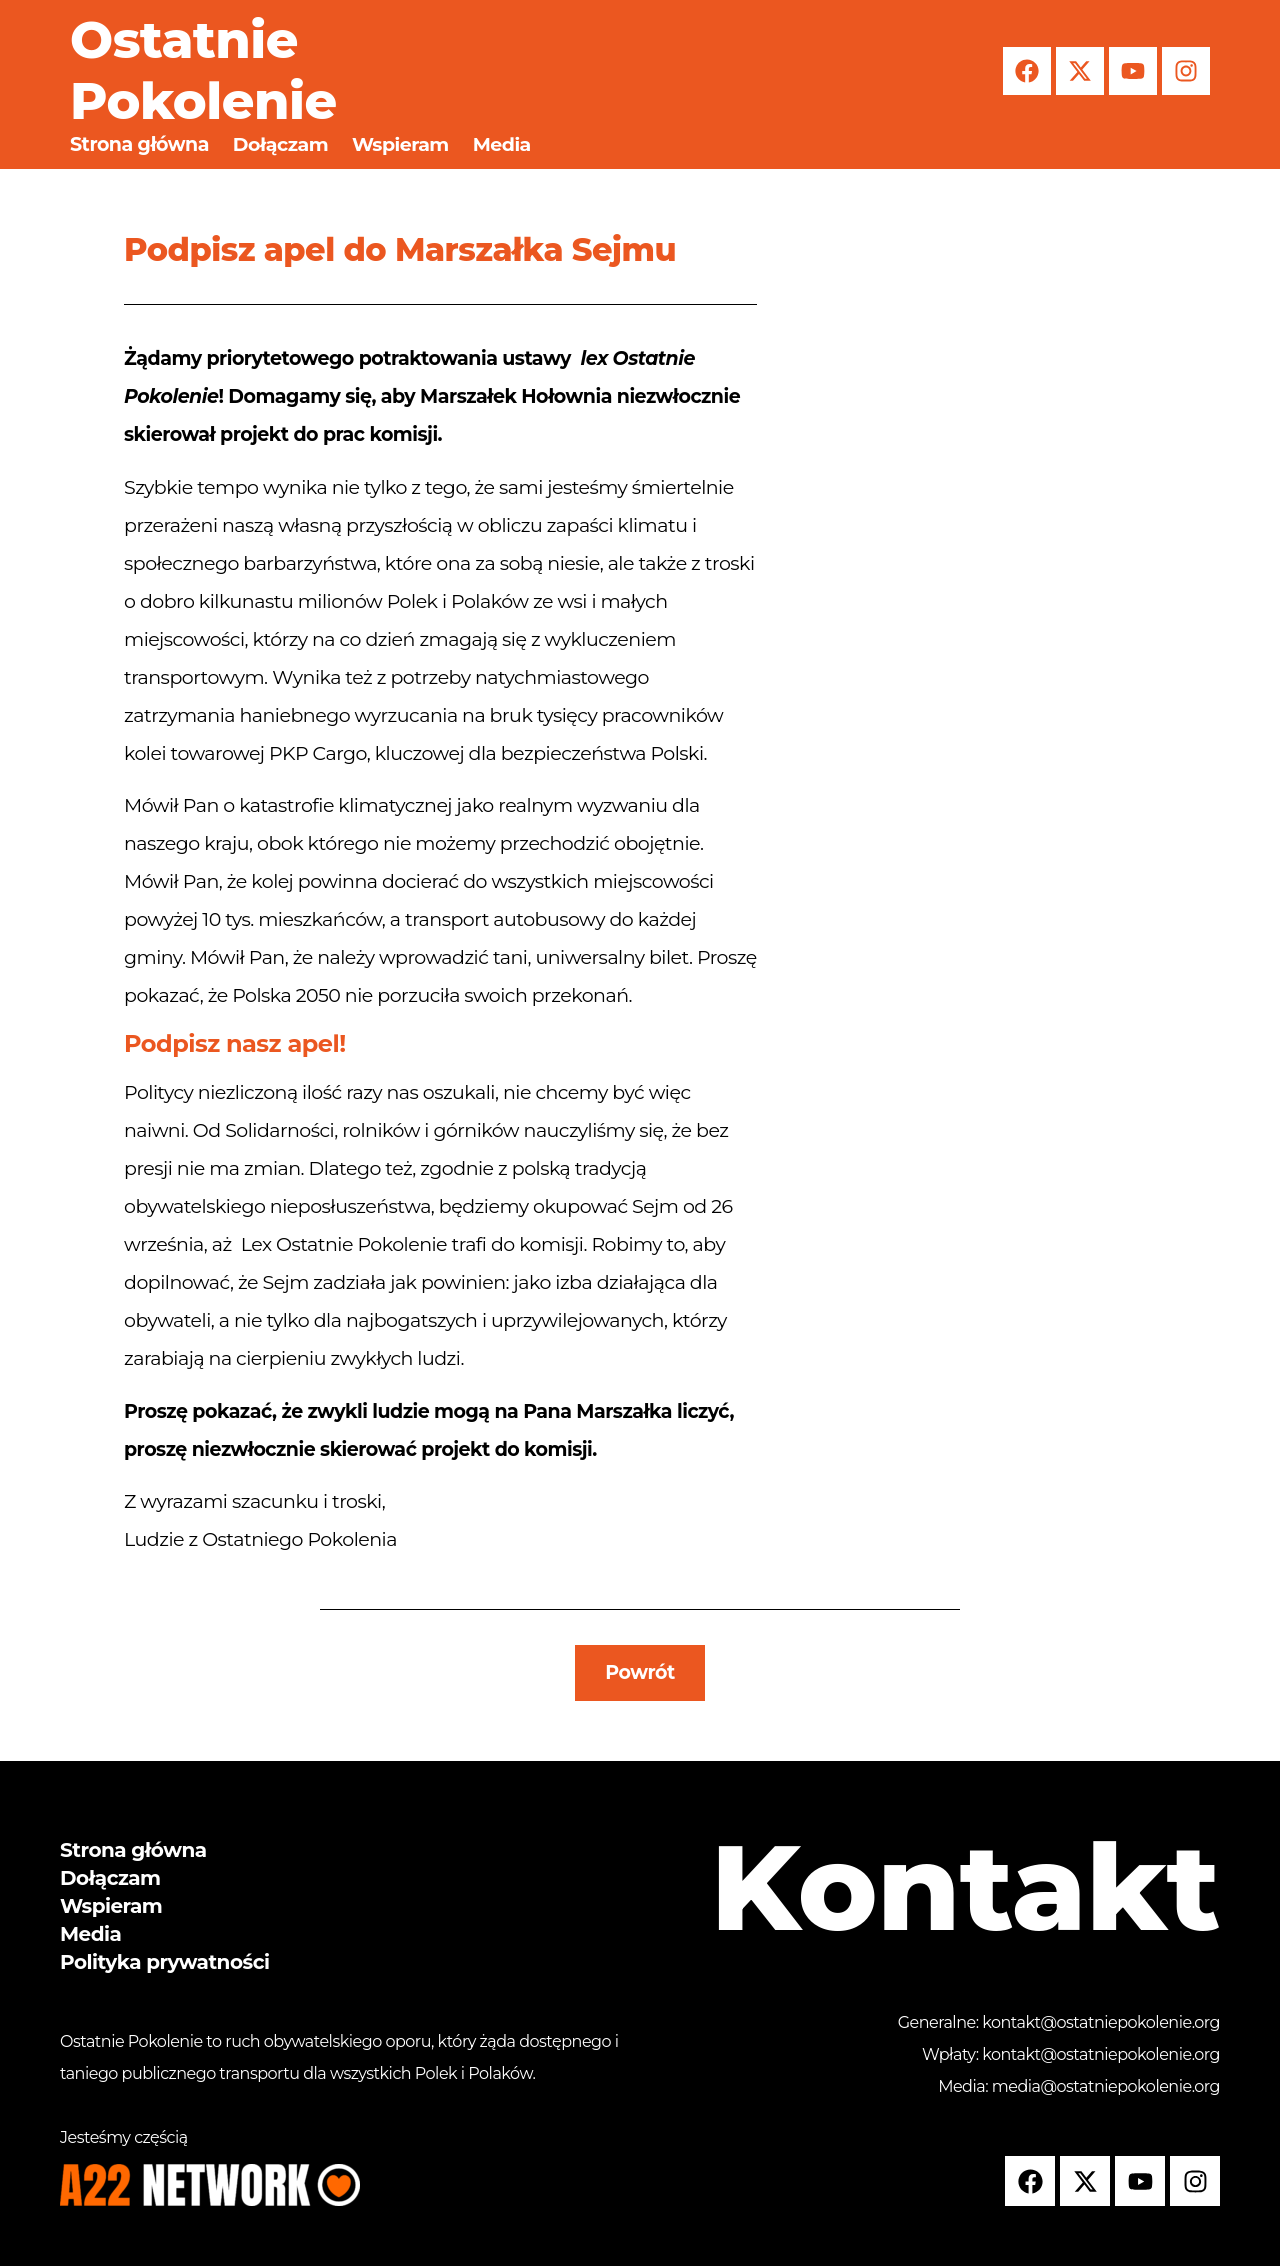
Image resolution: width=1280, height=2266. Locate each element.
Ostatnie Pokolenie (203, 70)
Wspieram (400, 144)
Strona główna (139, 144)
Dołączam (280, 144)
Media (502, 144)
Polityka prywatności (164, 1962)
